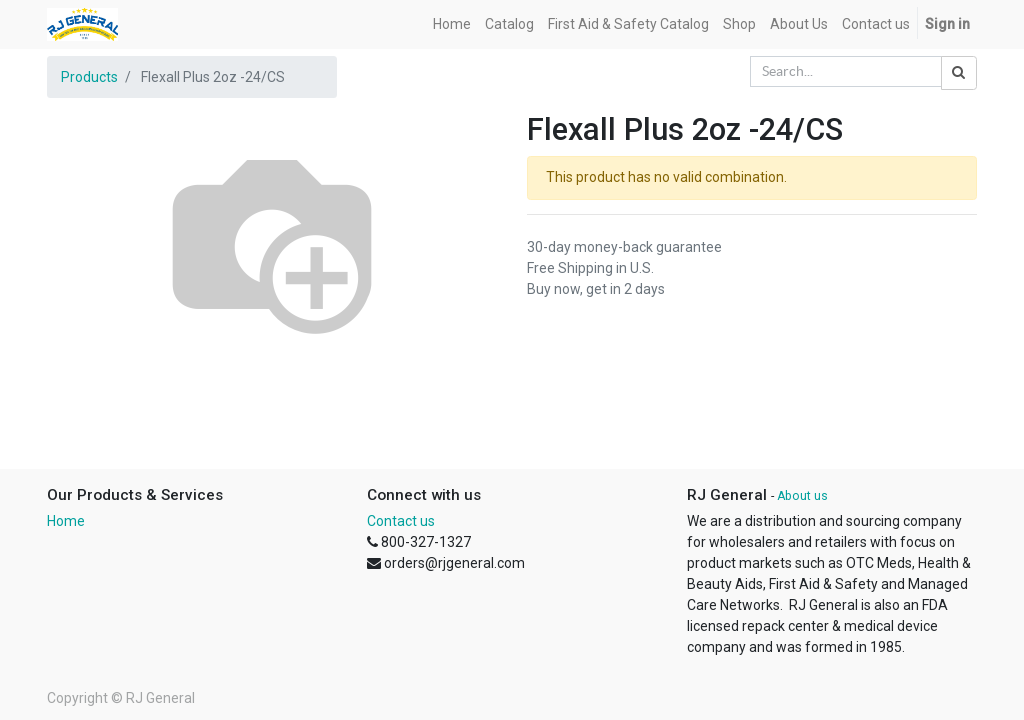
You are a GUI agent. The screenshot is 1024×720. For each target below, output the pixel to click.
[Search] (959, 73)
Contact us (401, 521)
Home (66, 521)
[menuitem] (452, 24)
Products (89, 77)
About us (802, 496)
